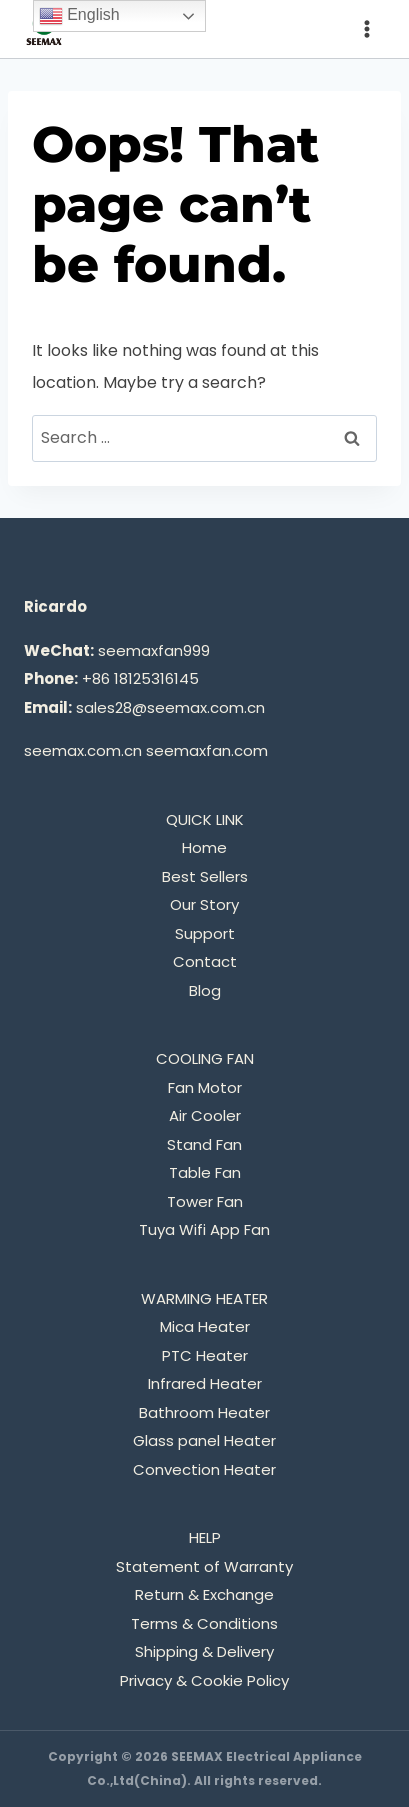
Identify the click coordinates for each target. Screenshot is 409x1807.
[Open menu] (366, 28)
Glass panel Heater (204, 1440)
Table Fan (205, 1172)
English (79, 16)
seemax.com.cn (83, 750)
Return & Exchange (204, 1594)
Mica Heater (205, 1326)
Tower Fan (205, 1201)
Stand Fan (204, 1144)
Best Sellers (205, 876)
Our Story (204, 904)
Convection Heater (204, 1469)
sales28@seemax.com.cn (170, 707)
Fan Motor (205, 1087)
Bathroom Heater (204, 1412)
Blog (205, 990)
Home (204, 847)
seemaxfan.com (207, 750)
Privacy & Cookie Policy (204, 1680)
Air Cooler (205, 1115)
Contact (205, 961)
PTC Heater (205, 1355)
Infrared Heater (205, 1383)
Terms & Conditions (204, 1623)
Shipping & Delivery (204, 1651)
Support (205, 933)
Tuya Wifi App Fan (204, 1229)
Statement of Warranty (204, 1566)
